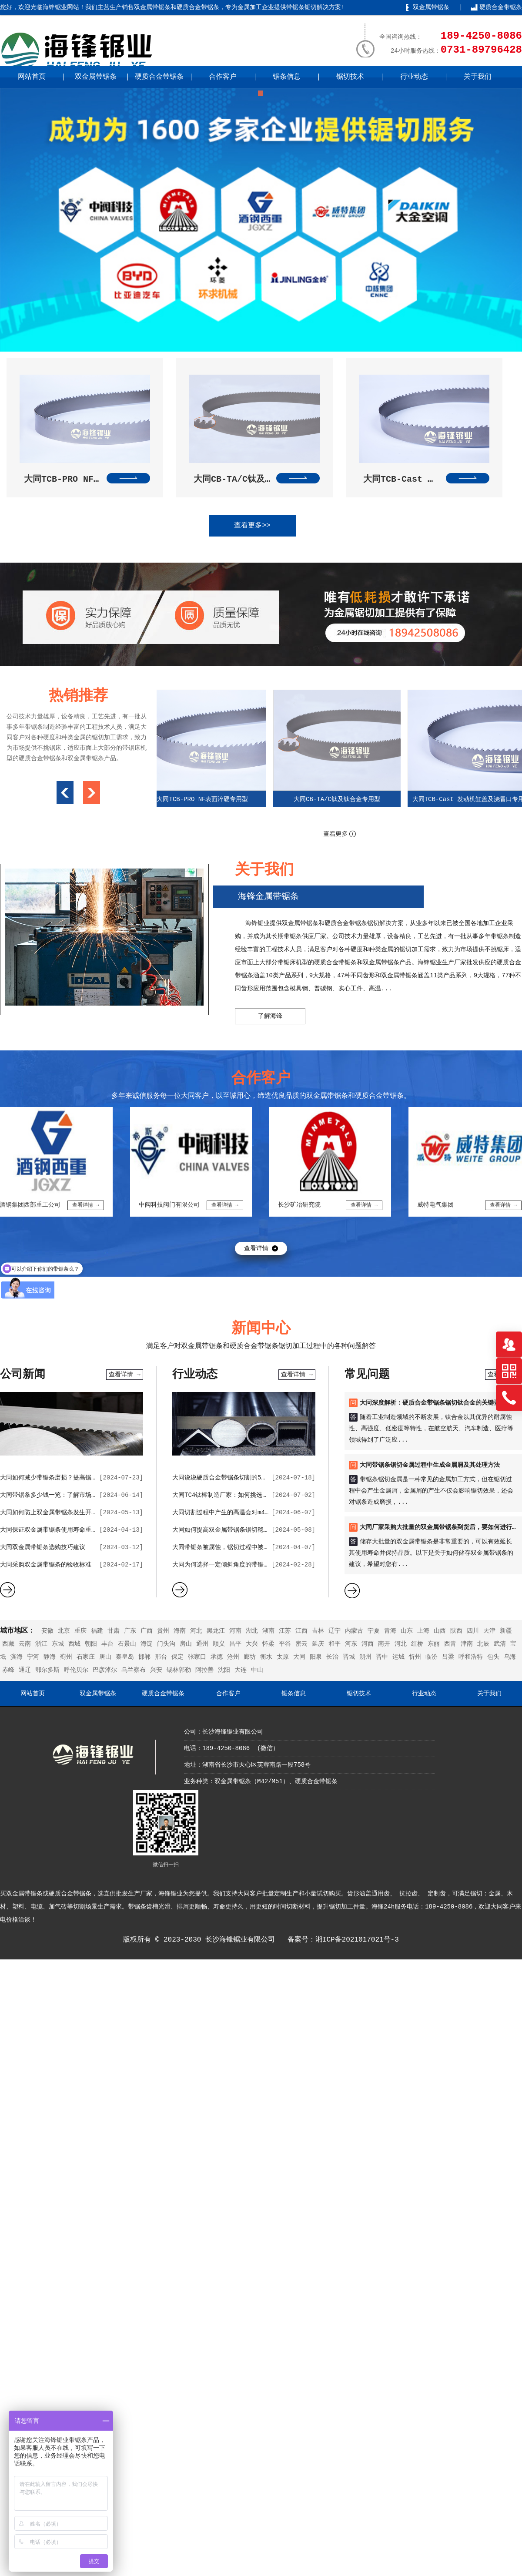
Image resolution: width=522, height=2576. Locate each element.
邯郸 (144, 1657)
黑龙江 (216, 1630)
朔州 (365, 1657)
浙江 (41, 1643)
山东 (407, 1630)
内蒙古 (354, 1630)
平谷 (285, 1643)
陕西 (456, 1630)
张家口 (197, 1657)
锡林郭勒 (179, 1670)
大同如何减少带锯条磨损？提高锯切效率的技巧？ (67, 1477)
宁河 (33, 1657)
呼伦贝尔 (76, 1670)
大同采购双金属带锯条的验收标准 (45, 1564)
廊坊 (250, 1657)
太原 (283, 1657)
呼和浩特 (470, 1657)
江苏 (285, 1630)
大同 (299, 1657)
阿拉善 (204, 1670)
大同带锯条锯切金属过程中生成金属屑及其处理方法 (430, 1465)
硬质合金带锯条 (500, 7)
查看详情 (256, 1248)
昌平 (235, 1643)
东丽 (434, 1643)
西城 (74, 1643)
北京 (64, 1630)
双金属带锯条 (431, 7)
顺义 (219, 1643)
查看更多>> (252, 526)
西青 (450, 1643)
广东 (130, 1630)
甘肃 (113, 1630)
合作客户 (223, 77)
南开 (384, 1643)
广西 (147, 1630)
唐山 (105, 1657)
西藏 (8, 1643)
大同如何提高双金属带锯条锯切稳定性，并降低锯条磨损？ (251, 1529)
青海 (390, 1630)
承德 (217, 1657)
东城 (58, 1643)
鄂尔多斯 (47, 1670)
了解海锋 (270, 1016)
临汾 (431, 1657)
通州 (202, 1643)
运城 (398, 1657)
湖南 (268, 1630)
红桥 (417, 1643)
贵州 (163, 1630)
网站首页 (32, 77)
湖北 (252, 1630)
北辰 (483, 1643)
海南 (180, 1630)
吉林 (318, 1630)
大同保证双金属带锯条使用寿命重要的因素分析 (64, 1529)
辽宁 (334, 1630)
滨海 (16, 1657)
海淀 (147, 1643)
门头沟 (166, 1643)
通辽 (25, 1670)
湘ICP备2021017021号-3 (357, 1940)
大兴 (252, 1643)
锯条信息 (287, 77)
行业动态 (414, 77)
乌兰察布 (133, 1670)
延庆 (318, 1643)
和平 (334, 1643)
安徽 (47, 1630)
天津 (489, 1630)
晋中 (382, 1657)
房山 (186, 1643)
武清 (500, 1643)
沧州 (233, 1657)
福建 (97, 1630)
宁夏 (374, 1630)
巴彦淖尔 (105, 1670)
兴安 (156, 1670)
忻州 (415, 1657)
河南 (235, 1630)
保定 (177, 1657)
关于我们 (478, 77)
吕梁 (448, 1657)
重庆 (80, 1630)
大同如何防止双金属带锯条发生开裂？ (52, 1512)
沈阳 (224, 1670)
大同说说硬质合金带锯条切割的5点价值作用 (231, 1477)
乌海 (510, 1657)
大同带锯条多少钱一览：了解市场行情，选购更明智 (70, 1495)
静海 (50, 1657)
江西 (301, 1630)
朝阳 (91, 1643)
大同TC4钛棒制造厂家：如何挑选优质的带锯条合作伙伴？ (250, 1495)
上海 (423, 1630)
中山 (257, 1670)
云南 (25, 1643)
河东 (351, 1643)
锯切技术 (350, 77)
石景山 (127, 1643)
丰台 (107, 1643)
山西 (440, 1630)
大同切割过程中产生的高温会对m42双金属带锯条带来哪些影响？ (260, 1512)
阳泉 (316, 1657)
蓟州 (66, 1657)
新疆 (506, 1630)
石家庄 (86, 1657)
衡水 (266, 1657)
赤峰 (8, 1670)
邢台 (161, 1657)
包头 (493, 1657)
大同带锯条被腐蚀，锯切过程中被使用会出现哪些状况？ (248, 1547)
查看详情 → (125, 1374)
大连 (240, 1670)
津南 (467, 1643)
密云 (301, 1643)
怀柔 (268, 1643)
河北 (196, 1630)
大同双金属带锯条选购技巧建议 (42, 1547)
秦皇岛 (125, 1657)
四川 (473, 1630)
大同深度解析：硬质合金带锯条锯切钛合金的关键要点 (433, 1402)
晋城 (349, 1657)
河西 (367, 1643)
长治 (332, 1657)
